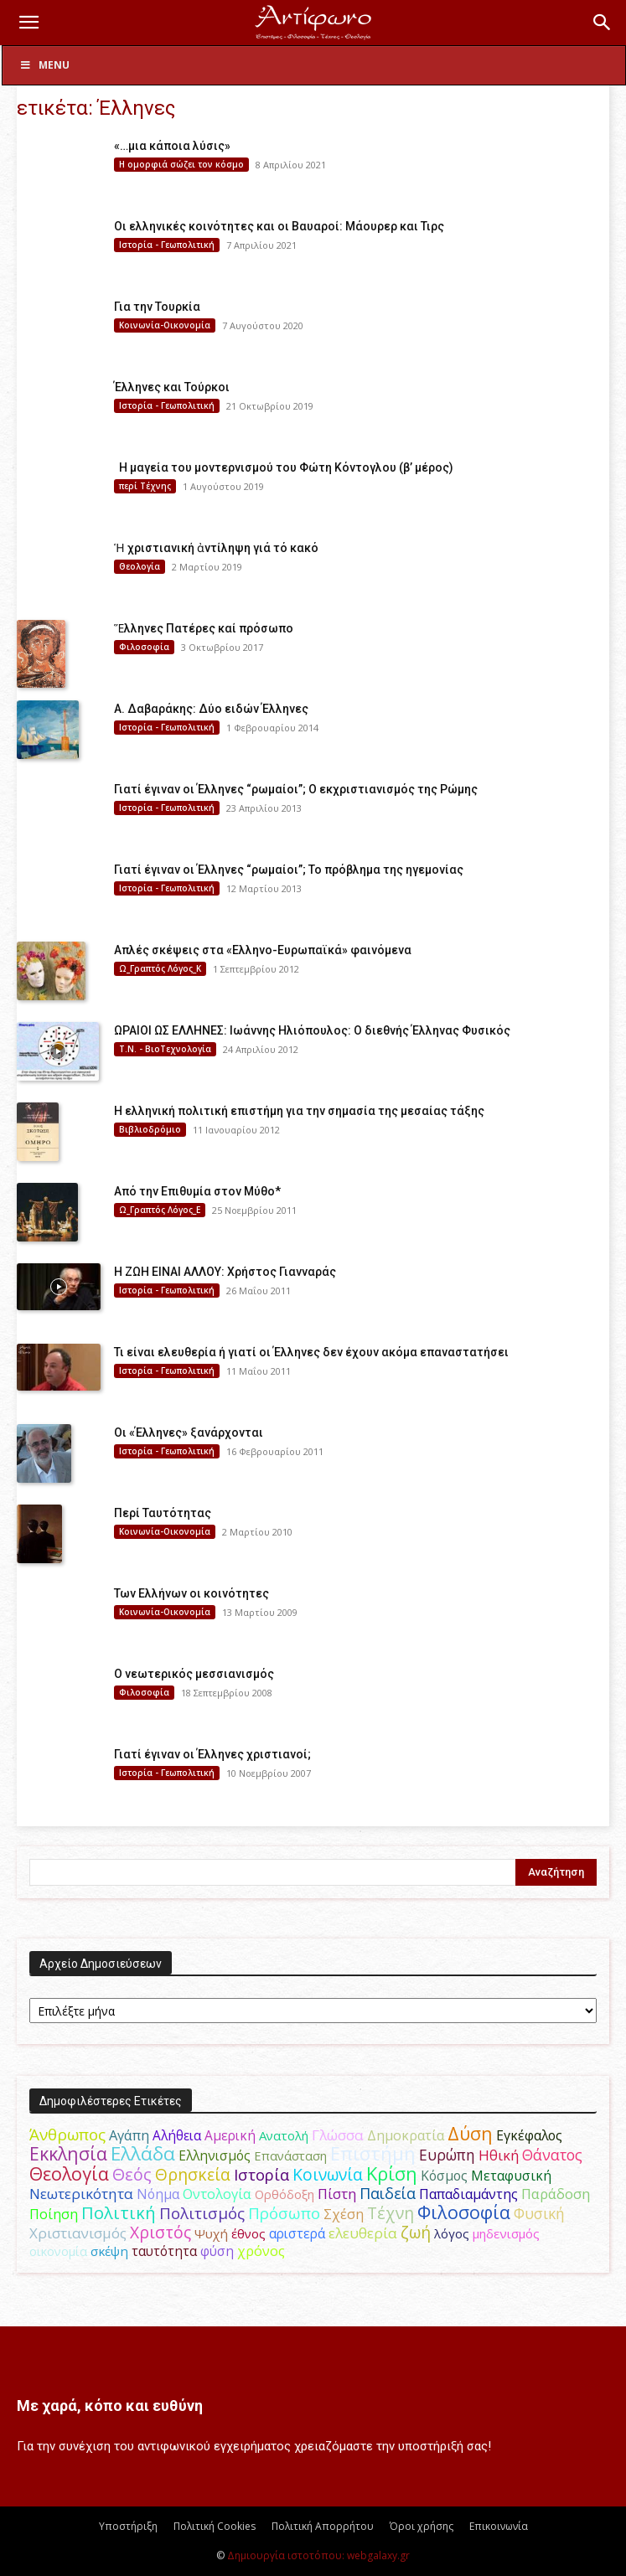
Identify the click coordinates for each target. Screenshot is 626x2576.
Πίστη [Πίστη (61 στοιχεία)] (337, 2194)
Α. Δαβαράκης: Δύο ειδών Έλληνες (211, 708)
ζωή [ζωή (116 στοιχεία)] (416, 2232)
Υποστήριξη (128, 2526)
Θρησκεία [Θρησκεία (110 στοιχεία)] (192, 2174)
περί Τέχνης (145, 486)
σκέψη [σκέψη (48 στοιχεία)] (109, 2251)
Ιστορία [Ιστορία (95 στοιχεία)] (261, 2174)
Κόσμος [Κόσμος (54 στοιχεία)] (444, 2175)
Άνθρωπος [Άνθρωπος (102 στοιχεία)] (67, 2134)
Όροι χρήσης (421, 2526)
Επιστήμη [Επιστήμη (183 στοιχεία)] (373, 2153)
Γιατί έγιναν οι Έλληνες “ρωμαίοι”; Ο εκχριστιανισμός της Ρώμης (296, 789)
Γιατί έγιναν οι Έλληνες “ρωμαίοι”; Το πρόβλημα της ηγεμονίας (288, 869)
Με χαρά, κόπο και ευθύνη (110, 2405)
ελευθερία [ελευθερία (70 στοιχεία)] (363, 2233)
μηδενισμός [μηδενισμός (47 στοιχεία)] (506, 2233)
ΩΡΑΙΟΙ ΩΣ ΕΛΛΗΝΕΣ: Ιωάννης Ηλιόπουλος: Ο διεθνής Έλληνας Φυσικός (312, 1030)
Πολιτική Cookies (214, 2526)
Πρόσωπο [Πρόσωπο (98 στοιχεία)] (284, 2213)
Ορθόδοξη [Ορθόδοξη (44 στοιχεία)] (284, 2194)
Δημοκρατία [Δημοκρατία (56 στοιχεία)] (405, 2135)
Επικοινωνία (498, 2526)
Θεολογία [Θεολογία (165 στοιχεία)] (69, 2173)
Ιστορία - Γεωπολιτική (167, 244)
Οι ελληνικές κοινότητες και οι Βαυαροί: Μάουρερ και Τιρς (279, 226)
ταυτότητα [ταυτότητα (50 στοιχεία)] (164, 2251)
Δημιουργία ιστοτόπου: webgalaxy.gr (318, 2555)
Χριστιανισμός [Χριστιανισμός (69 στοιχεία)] (78, 2233)
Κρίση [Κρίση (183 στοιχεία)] (391, 2173)
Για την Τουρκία (157, 306)
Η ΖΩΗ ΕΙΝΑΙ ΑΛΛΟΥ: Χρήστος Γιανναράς (225, 1271)
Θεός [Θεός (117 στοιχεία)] (132, 2174)
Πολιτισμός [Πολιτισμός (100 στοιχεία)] (202, 2213)
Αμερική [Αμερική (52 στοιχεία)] (230, 2135)
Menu (44, 65)
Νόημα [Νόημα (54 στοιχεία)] (158, 2194)
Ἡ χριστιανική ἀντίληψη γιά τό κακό (216, 548)
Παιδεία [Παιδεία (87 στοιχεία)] (388, 2193)
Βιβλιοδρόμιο (150, 1129)
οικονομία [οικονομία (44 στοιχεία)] (58, 2251)
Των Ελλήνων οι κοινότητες (191, 1593)
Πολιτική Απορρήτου (323, 2526)
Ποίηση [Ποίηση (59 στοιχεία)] (53, 2214)
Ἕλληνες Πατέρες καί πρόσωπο (203, 628)
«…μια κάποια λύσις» (172, 145)
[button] (28, 22)
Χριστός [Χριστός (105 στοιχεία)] (160, 2232)
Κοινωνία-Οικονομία (164, 325)
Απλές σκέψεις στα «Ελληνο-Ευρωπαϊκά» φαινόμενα (262, 950)
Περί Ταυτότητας (162, 1513)
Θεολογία (139, 566)
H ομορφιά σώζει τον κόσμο (181, 164)
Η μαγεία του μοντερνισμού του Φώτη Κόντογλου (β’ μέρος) (283, 467)
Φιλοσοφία (144, 647)
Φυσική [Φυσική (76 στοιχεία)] (539, 2213)
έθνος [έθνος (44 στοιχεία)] (248, 2233)
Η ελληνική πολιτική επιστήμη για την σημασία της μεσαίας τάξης (299, 1111)
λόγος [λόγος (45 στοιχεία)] (451, 2233)
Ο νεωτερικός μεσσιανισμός (194, 1673)
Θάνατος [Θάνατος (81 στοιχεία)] (552, 2155)
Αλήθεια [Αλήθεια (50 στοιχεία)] (177, 2136)
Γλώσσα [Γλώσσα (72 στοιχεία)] (338, 2135)
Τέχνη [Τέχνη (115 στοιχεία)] (390, 2213)
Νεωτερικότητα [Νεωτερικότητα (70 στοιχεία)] (81, 2193)
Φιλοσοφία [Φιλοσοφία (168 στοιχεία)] (463, 2212)
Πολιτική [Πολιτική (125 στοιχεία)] (118, 2213)
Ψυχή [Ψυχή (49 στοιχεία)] (211, 2233)
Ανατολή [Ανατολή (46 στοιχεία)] (283, 2135)
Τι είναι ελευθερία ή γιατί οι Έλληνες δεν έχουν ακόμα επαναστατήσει (311, 1352)
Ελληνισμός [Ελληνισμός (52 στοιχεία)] (214, 2155)
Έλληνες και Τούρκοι (172, 387)
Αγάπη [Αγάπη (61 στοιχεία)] (129, 2135)
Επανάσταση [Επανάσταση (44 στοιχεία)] (290, 2155)
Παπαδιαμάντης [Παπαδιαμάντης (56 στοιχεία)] (468, 2194)
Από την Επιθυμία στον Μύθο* (197, 1191)
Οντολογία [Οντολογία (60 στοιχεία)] (217, 2194)
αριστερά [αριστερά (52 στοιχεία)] (297, 2233)
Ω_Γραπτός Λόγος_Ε (159, 1210)
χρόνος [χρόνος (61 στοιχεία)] (261, 2251)
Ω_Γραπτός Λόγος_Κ (160, 968)
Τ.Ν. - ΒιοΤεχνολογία (165, 1049)
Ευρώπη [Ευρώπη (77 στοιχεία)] (447, 2155)
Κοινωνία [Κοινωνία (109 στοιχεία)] (327, 2174)
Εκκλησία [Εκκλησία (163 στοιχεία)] (68, 2153)
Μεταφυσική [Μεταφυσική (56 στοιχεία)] (511, 2175)
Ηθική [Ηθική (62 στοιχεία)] (499, 2155)
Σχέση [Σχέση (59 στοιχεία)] (343, 2214)
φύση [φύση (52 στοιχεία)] (217, 2251)
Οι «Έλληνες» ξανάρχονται (188, 1432)
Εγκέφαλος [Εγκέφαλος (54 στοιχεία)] (529, 2135)
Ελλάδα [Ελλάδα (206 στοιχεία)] (143, 2153)
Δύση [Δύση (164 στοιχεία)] (470, 2133)
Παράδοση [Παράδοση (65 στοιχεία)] (555, 2193)
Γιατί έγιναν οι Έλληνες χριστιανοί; (212, 1754)
